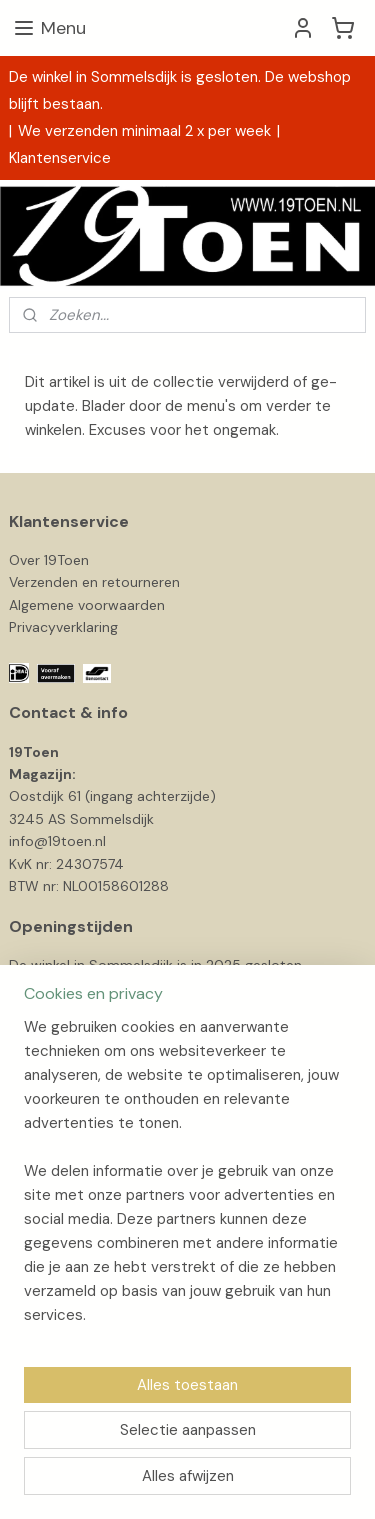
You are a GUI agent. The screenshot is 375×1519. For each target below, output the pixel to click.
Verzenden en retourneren (94, 582)
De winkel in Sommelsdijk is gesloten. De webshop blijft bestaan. (180, 90)
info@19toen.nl (57, 841)
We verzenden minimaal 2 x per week (144, 131)
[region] (187, 1179)
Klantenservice (60, 158)
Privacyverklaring (63, 627)
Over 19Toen (49, 560)
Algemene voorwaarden (87, 605)
